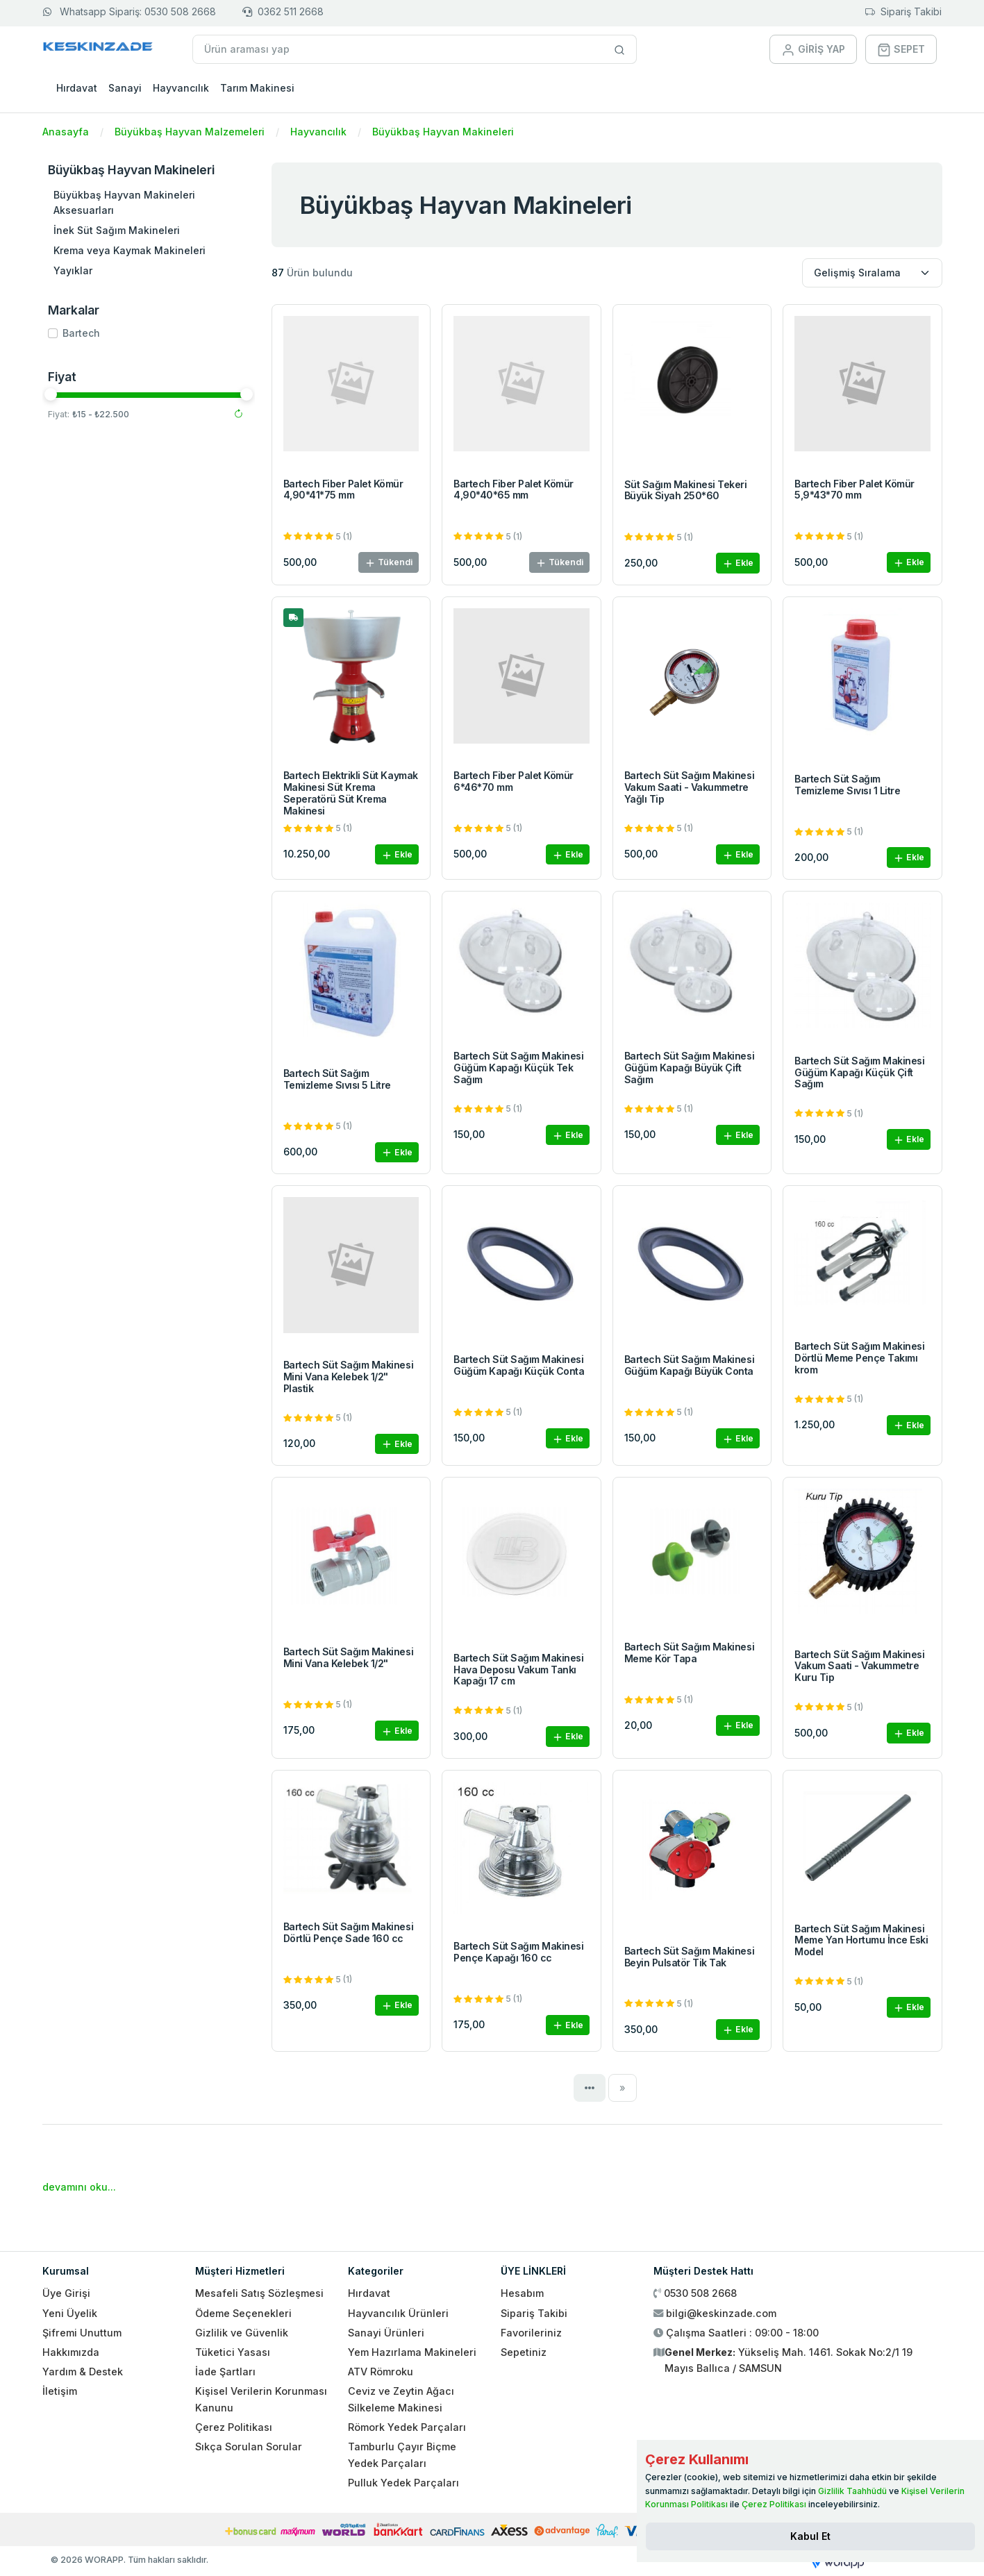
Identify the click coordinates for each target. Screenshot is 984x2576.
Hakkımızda (70, 2352)
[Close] (810, 2536)
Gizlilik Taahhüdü (852, 2491)
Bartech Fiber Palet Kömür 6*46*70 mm (513, 781)
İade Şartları (225, 2371)
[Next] (622, 2088)
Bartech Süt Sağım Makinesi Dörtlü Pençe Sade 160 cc (348, 1932)
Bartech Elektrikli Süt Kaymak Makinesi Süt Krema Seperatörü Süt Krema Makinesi (350, 792)
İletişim (59, 2391)
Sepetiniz (524, 2352)
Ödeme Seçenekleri (243, 2313)
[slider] (50, 394)
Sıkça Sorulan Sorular (248, 2446)
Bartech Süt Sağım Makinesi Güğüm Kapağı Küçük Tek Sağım (518, 1067)
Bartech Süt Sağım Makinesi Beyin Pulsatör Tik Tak (689, 1956)
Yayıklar (72, 270)
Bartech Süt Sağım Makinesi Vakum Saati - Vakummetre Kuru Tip (859, 1666)
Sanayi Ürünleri (386, 2333)
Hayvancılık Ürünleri (398, 2313)
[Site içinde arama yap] (620, 49)
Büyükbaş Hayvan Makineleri (443, 131)
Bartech (81, 333)
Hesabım (522, 2293)
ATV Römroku (380, 2371)
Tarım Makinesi (257, 88)
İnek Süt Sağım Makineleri (116, 230)
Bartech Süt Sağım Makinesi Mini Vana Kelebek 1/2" (348, 1657)
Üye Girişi (66, 2293)
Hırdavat (76, 88)
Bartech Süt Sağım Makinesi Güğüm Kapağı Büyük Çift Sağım (689, 1067)
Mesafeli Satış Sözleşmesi (259, 2293)
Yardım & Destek (82, 2371)
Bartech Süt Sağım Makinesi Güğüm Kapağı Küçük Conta (518, 1365)
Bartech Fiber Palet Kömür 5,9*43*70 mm (854, 489)
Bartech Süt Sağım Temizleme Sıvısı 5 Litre (337, 1079)
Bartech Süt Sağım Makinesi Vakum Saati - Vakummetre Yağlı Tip (689, 787)
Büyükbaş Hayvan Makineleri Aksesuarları (124, 202)
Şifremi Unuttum (82, 2333)
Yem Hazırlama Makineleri (412, 2352)
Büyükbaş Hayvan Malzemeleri (190, 131)
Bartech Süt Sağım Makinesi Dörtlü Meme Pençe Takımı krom (859, 1357)
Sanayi (125, 88)
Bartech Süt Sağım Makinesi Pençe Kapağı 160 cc (518, 1952)
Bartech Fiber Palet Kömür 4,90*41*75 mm (343, 489)
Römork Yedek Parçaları (407, 2427)
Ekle (737, 563)
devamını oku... (79, 2187)
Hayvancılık (181, 88)
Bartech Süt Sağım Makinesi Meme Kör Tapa (689, 1652)
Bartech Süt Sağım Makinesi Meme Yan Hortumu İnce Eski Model (861, 1940)
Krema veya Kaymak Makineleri (129, 250)
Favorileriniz (531, 2333)
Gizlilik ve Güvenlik (241, 2333)
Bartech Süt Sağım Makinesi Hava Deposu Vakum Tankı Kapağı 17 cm (518, 1669)
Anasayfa (65, 131)
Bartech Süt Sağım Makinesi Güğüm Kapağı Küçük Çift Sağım (859, 1072)
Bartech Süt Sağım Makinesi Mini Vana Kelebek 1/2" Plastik (348, 1376)
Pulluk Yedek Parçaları (403, 2483)
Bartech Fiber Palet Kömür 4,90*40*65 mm (513, 489)
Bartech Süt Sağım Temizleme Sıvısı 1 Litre (847, 784)
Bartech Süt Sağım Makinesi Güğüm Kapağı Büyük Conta (689, 1365)
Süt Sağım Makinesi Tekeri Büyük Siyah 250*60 (685, 490)
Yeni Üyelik (69, 2313)
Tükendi (388, 563)
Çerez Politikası (233, 2427)
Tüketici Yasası (232, 2352)
